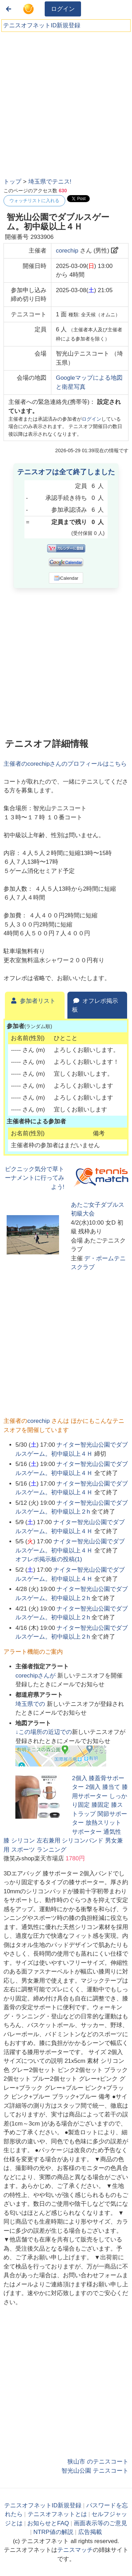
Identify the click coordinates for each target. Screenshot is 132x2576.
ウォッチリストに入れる (34, 200)
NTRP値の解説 (53, 2532)
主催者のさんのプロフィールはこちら (65, 763)
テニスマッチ (75, 2550)
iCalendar (66, 578)
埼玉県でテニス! (50, 181)
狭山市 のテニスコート (98, 2461)
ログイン (63, 9)
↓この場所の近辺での (43, 1732)
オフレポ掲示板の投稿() (48, 1559)
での (31, 1704)
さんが (36, 1675)
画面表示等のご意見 (100, 2523)
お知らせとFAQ (48, 2523)
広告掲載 (90, 2532)
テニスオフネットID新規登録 (41, 25)
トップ (12, 181)
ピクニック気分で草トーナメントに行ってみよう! (34, 1178)
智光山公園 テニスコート (95, 2470)
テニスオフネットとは (57, 2514)
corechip (67, 250)
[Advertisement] (65, 102)
